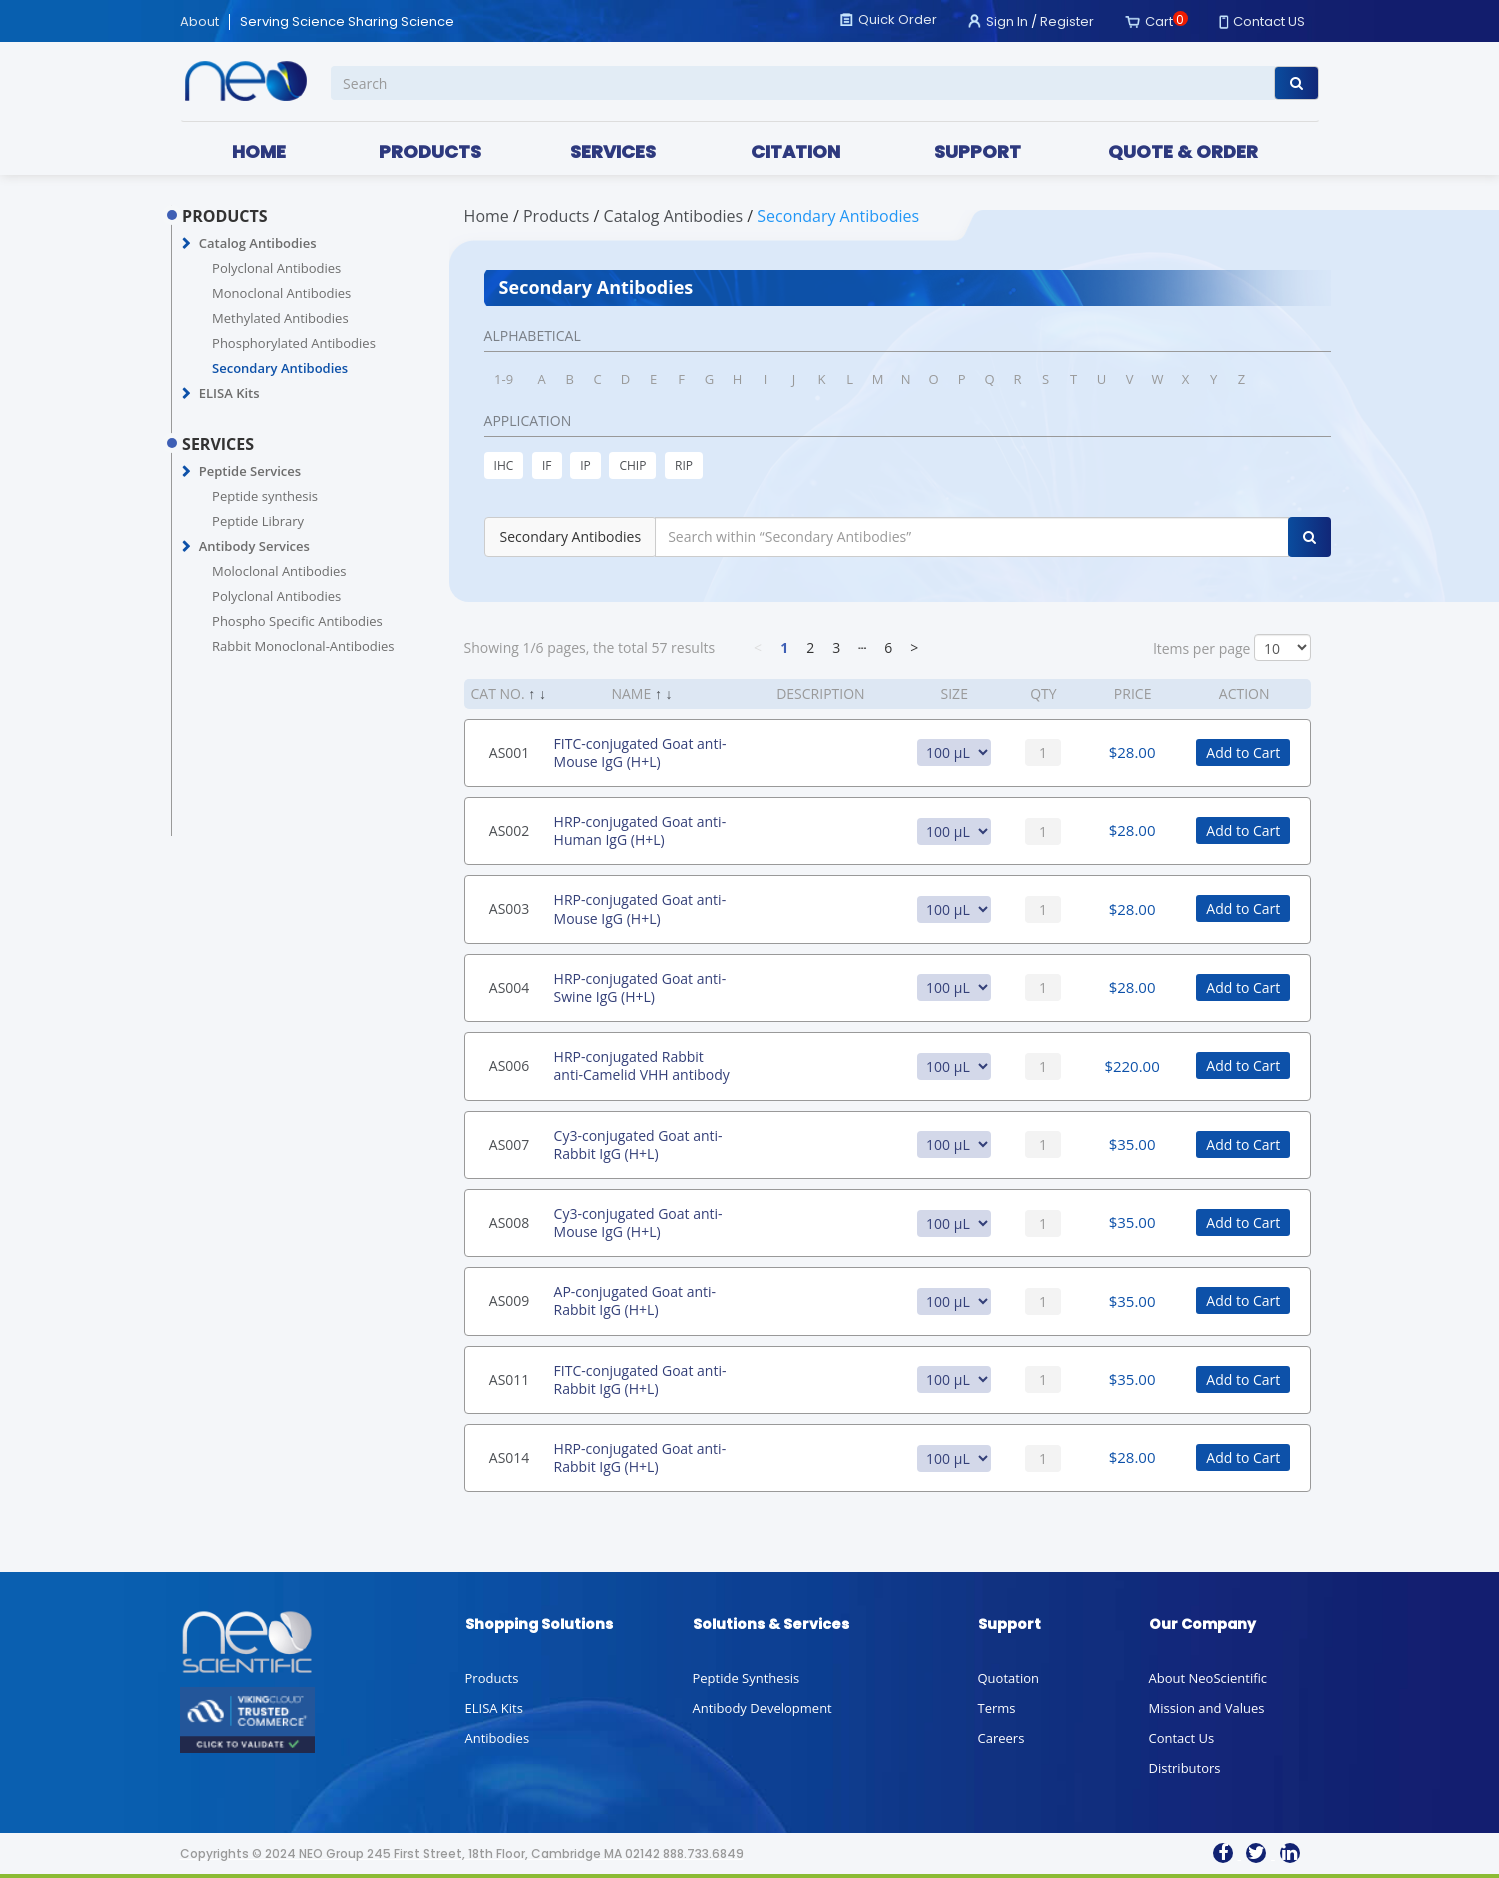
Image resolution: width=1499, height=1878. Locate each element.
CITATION (795, 151)
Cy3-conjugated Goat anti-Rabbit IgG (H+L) (638, 1144)
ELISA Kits (229, 393)
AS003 (509, 908)
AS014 (509, 1457)
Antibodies (497, 1738)
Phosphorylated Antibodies (294, 343)
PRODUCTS (430, 151)
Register (1067, 21)
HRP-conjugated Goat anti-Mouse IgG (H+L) (640, 908)
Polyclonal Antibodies (276, 268)
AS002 (509, 830)
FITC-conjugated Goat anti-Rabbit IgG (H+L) (640, 1379)
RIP (684, 465)
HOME (259, 151)
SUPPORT (977, 151)
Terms (997, 1708)
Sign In (1007, 21)
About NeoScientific (1208, 1678)
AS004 (509, 987)
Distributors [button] (1185, 1768)
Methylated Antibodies (280, 318)
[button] (186, 244)
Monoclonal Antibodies (281, 293)
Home (486, 216)
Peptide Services (250, 471)
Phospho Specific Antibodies (297, 621)
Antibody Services (254, 546)
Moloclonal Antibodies (279, 571)
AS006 (509, 1065)
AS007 (509, 1144)
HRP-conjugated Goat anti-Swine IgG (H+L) (640, 987)
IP (585, 465)
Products (492, 1678)
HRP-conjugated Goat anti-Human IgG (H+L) (640, 830)
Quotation (1008, 1678)
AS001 (509, 752)
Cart (1159, 21)
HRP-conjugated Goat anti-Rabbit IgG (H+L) (640, 1457)
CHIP (632, 465)
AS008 (509, 1222)
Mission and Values (1207, 1708)
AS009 (509, 1300)
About (199, 22)
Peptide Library (258, 521)
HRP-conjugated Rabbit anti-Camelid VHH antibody (642, 1065)
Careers (1001, 1738)
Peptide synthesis (265, 496)
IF (547, 465)
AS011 (509, 1379)
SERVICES (613, 151)
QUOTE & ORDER (1183, 151)
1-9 (503, 379)
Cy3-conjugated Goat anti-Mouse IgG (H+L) (638, 1222)
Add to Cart (1243, 752)
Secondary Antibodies (280, 368)
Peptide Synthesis (746, 1678)
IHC (504, 465)
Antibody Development (762, 1708)
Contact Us (1182, 1738)
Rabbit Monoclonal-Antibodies (303, 646)
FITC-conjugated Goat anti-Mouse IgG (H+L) (640, 752)
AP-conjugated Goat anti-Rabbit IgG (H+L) (635, 1300)
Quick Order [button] (897, 19)
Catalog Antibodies (258, 243)
